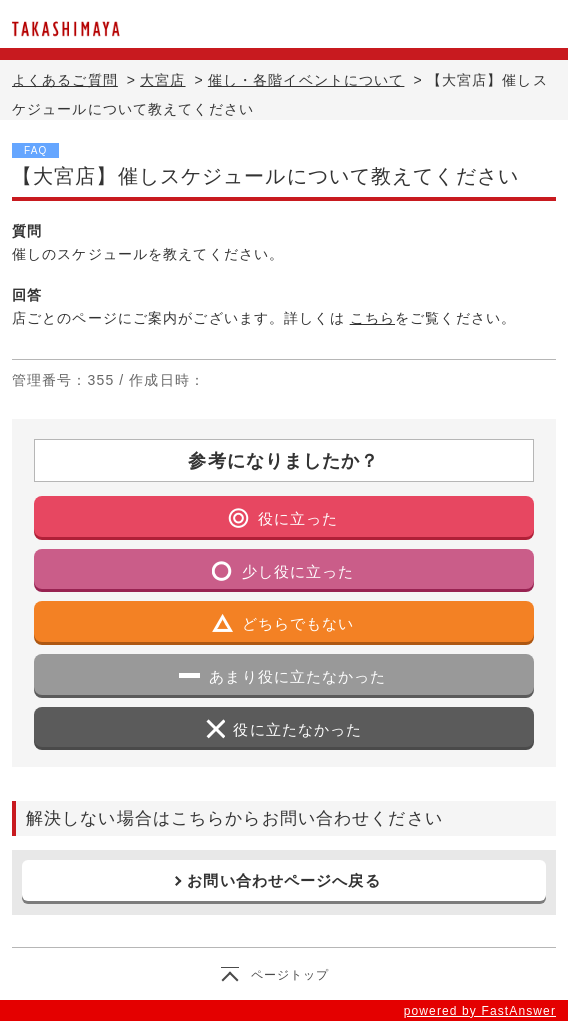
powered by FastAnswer (480, 1011)
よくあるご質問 (65, 80)
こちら (372, 318)
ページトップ (290, 975)
